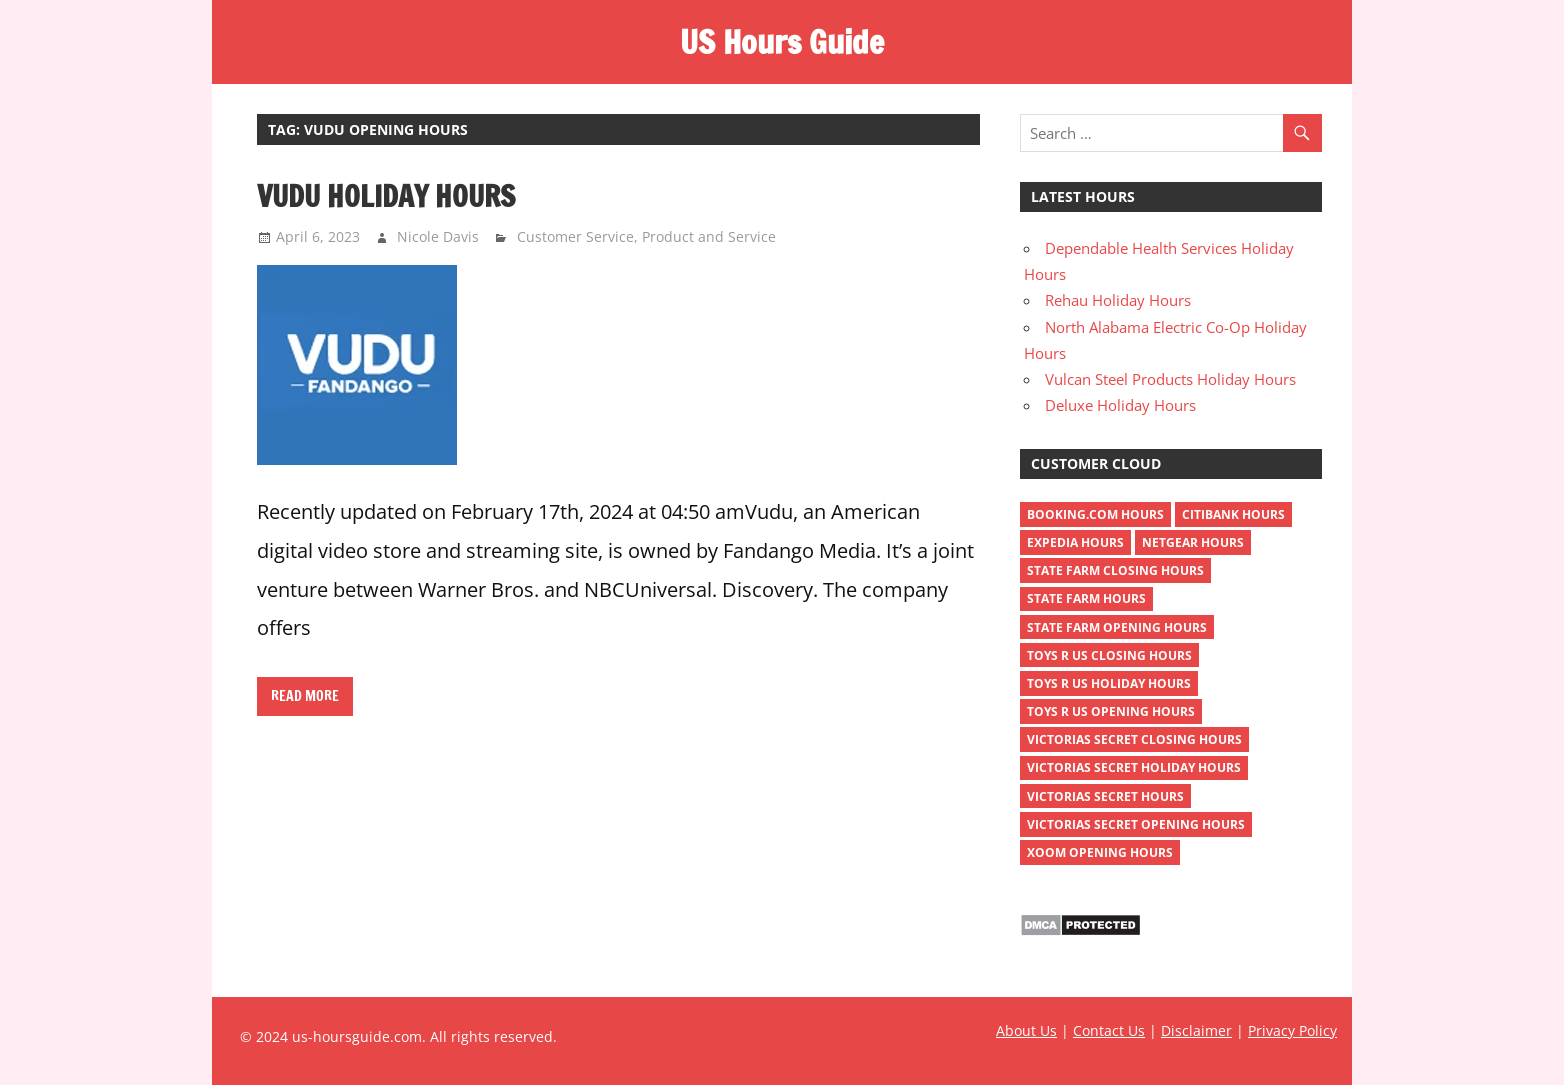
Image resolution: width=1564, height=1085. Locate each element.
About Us (1026, 1030)
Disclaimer (1196, 1030)
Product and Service (709, 236)
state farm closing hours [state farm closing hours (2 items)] (1115, 570)
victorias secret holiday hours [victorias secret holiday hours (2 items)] (1134, 767)
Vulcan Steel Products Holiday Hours (1170, 379)
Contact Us (1109, 1030)
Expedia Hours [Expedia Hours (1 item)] (1075, 542)
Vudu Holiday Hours (386, 196)
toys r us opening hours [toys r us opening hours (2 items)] (1111, 711)
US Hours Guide (782, 42)
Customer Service (575, 236)
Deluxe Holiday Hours (1120, 405)
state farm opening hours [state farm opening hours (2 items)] (1117, 627)
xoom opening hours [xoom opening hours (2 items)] (1100, 852)
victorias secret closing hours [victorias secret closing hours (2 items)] (1134, 739)
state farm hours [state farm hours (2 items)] (1086, 598)
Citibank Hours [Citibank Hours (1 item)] (1233, 514)
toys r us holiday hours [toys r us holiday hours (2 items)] (1109, 683)
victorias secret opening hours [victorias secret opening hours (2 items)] (1136, 824)
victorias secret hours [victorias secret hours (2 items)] (1105, 796)
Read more (305, 696)
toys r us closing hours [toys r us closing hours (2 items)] (1109, 655)
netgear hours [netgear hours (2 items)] (1193, 542)
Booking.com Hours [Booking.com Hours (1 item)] (1095, 514)
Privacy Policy (1292, 1030)
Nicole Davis (438, 236)
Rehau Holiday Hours (1118, 300)
